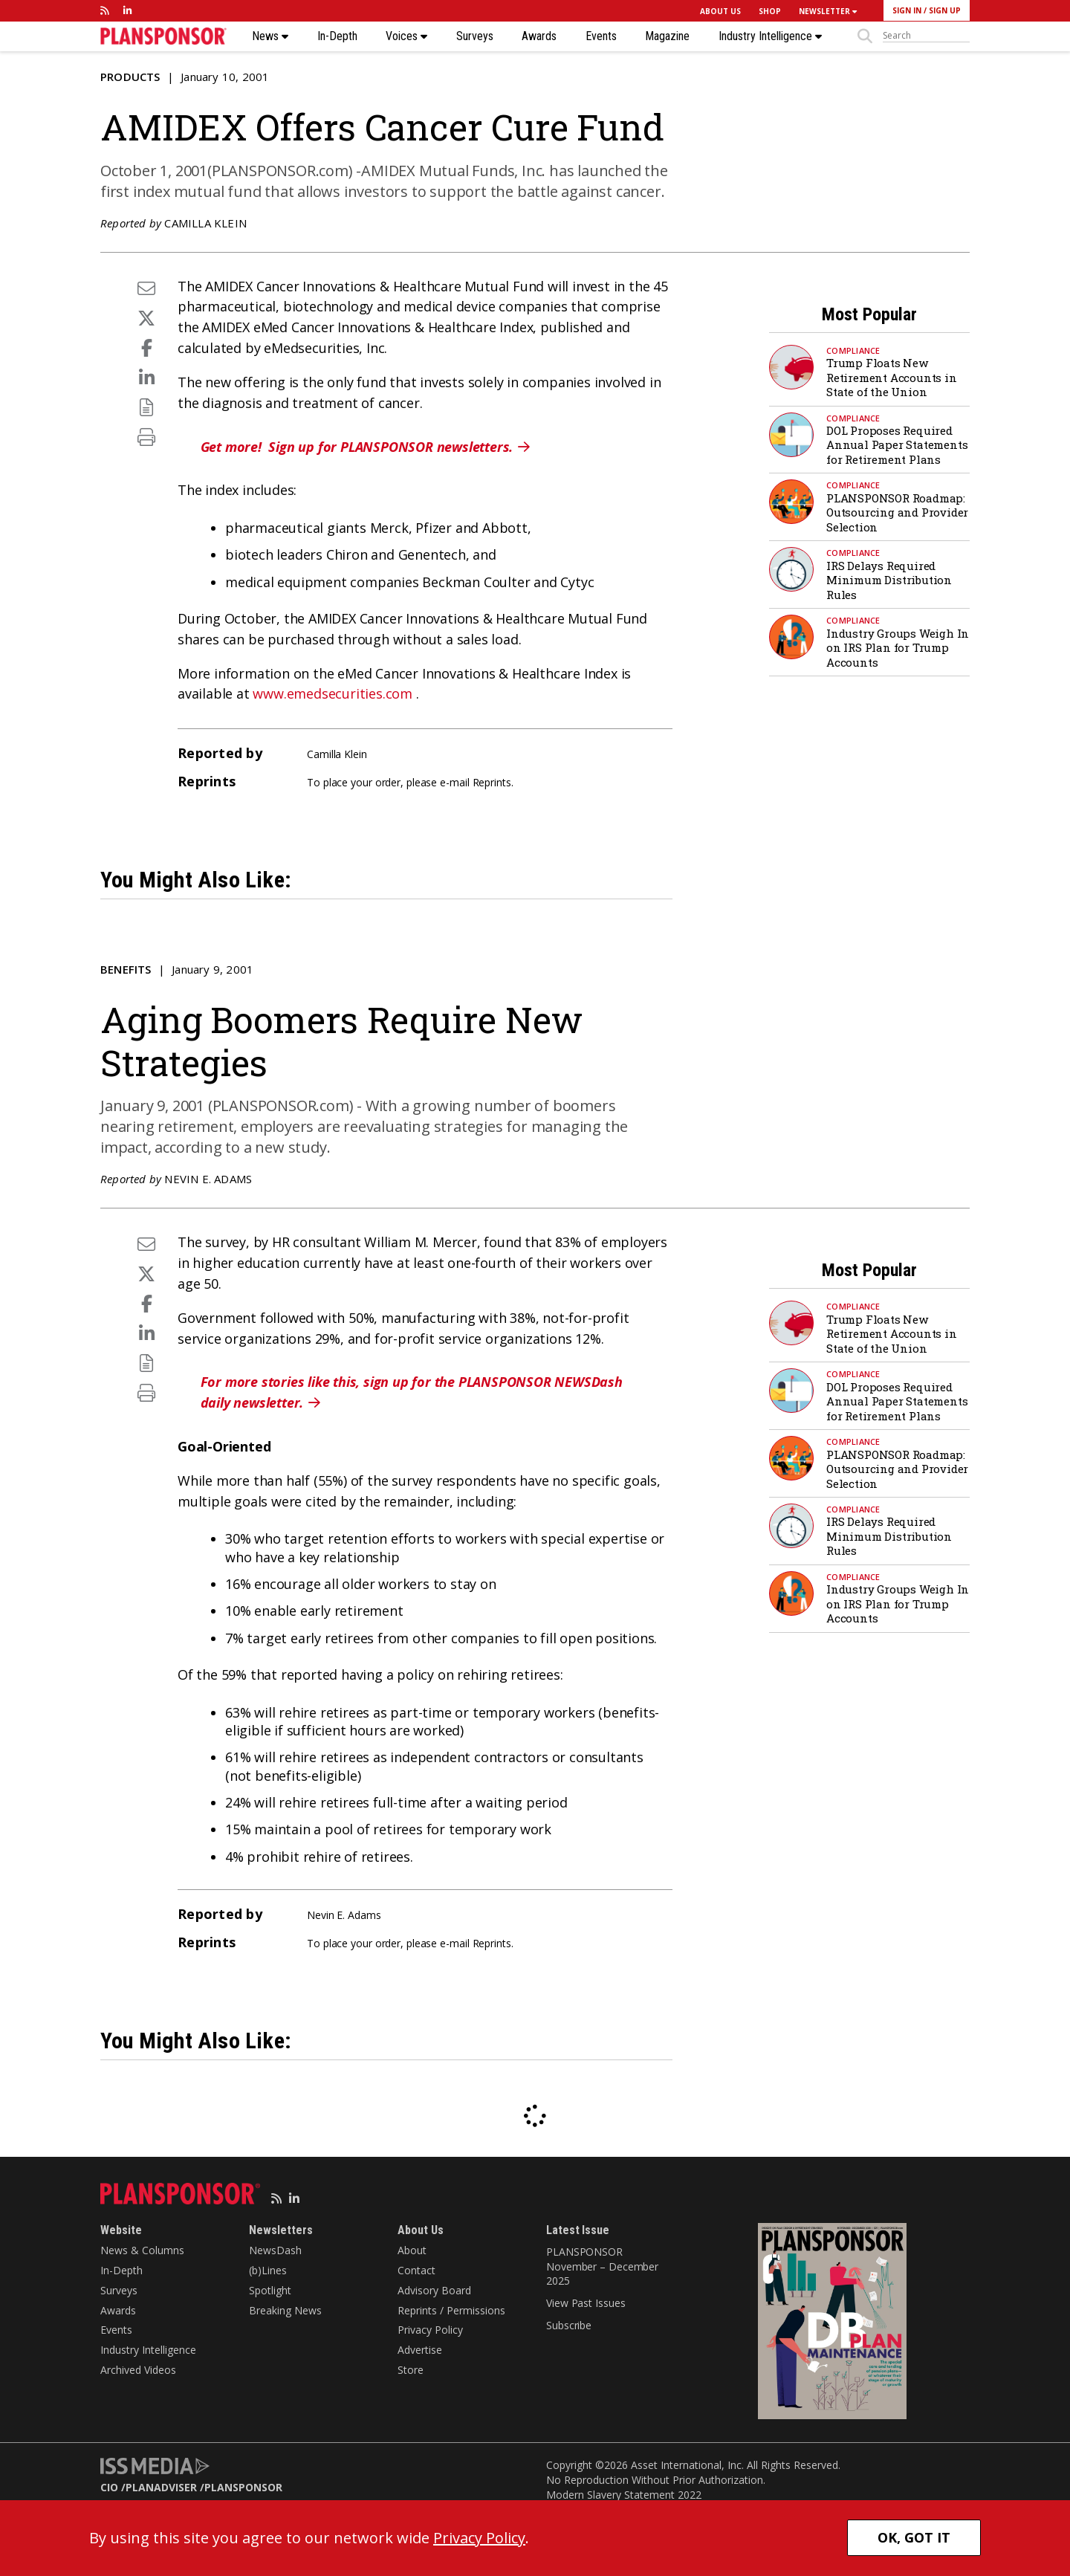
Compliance (853, 350)
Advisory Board (434, 2290)
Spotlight (270, 2290)
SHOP (770, 11)
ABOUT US (720, 11)
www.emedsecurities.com (332, 693)
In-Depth (337, 36)
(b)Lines (268, 2270)
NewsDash (275, 2250)
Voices (406, 36)
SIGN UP (945, 10)
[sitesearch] (926, 35)
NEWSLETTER (828, 11)
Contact (416, 2270)
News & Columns (142, 2250)
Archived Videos (138, 2370)
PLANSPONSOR (243, 2487)
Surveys (474, 36)
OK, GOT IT (914, 2537)
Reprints (492, 782)
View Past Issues (585, 2303)
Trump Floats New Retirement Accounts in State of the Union (891, 377)
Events (601, 36)
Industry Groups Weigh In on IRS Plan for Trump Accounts (897, 648)
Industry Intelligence (770, 36)
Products (130, 76)
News (270, 36)
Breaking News (285, 2310)
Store (411, 2370)
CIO (109, 2487)
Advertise (420, 2350)
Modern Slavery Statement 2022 (623, 2495)
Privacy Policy (430, 2330)
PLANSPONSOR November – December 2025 (602, 2266)
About (412, 2250)
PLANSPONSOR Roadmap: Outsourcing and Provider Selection (897, 512)
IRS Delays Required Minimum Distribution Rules (889, 580)
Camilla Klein (205, 223)
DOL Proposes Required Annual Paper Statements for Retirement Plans (896, 445)
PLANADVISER (161, 2487)
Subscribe (568, 2325)
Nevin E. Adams (208, 1178)
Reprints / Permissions (451, 2310)
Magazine (667, 36)
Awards (539, 36)
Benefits (126, 969)
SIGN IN (906, 10)
